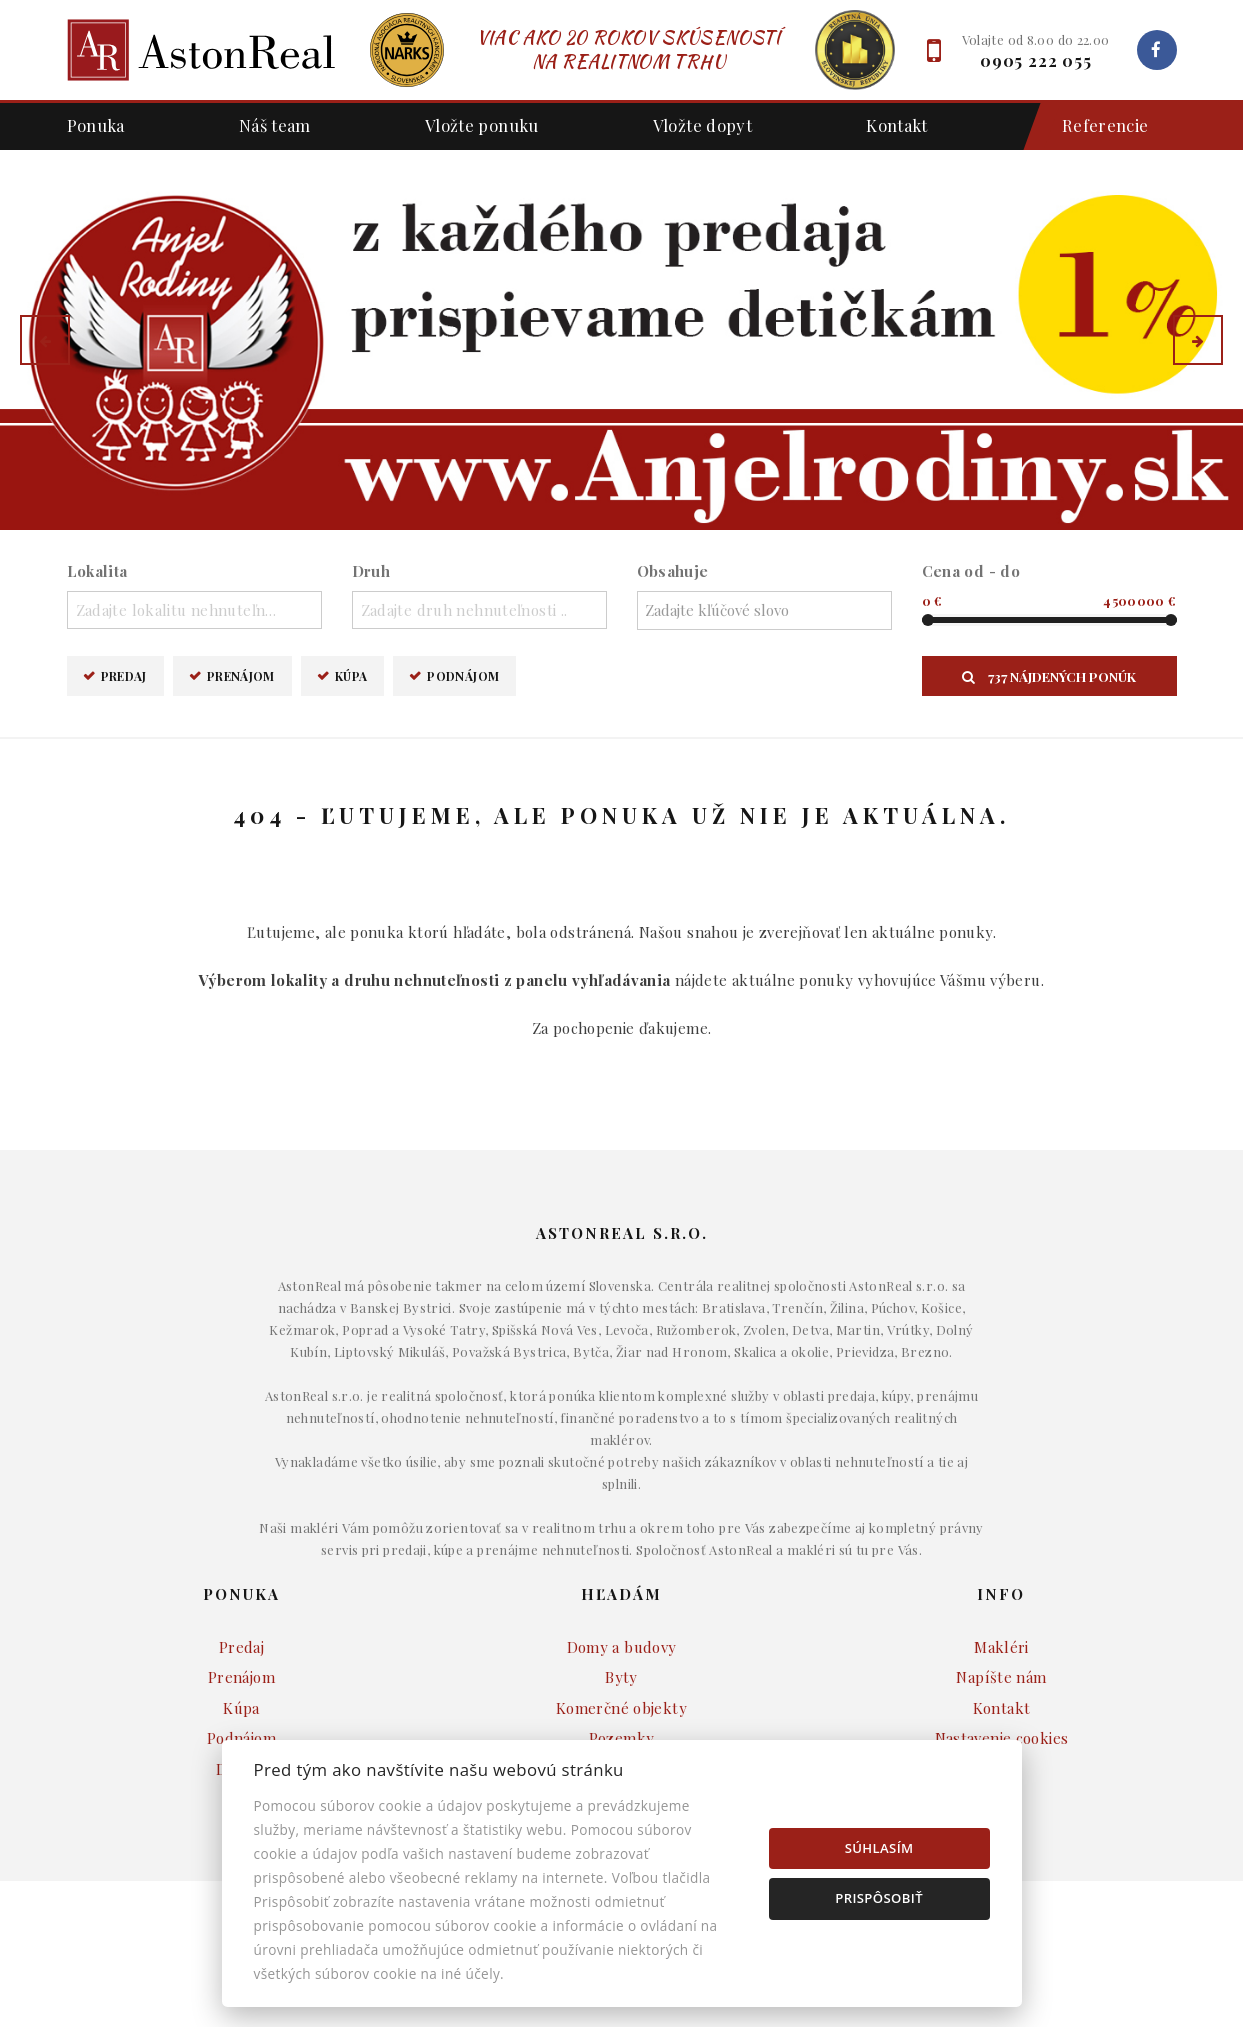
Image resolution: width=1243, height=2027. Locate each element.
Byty (621, 1677)
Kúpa (351, 675)
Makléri (1001, 1647)
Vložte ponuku (482, 125)
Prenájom (241, 675)
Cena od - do (971, 571)
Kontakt (897, 125)
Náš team (275, 125)
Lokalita (97, 571)
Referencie (1095, 126)
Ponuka (96, 125)
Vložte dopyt (703, 125)
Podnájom (463, 675)
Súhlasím (879, 1848)
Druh (371, 571)
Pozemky (622, 1738)
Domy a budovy (622, 1647)
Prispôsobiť (879, 1898)
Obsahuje (673, 571)
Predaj (124, 675)
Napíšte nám (1001, 1677)
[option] (621, 340)
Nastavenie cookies (1002, 1738)
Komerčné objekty (621, 1708)
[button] (45, 340)
